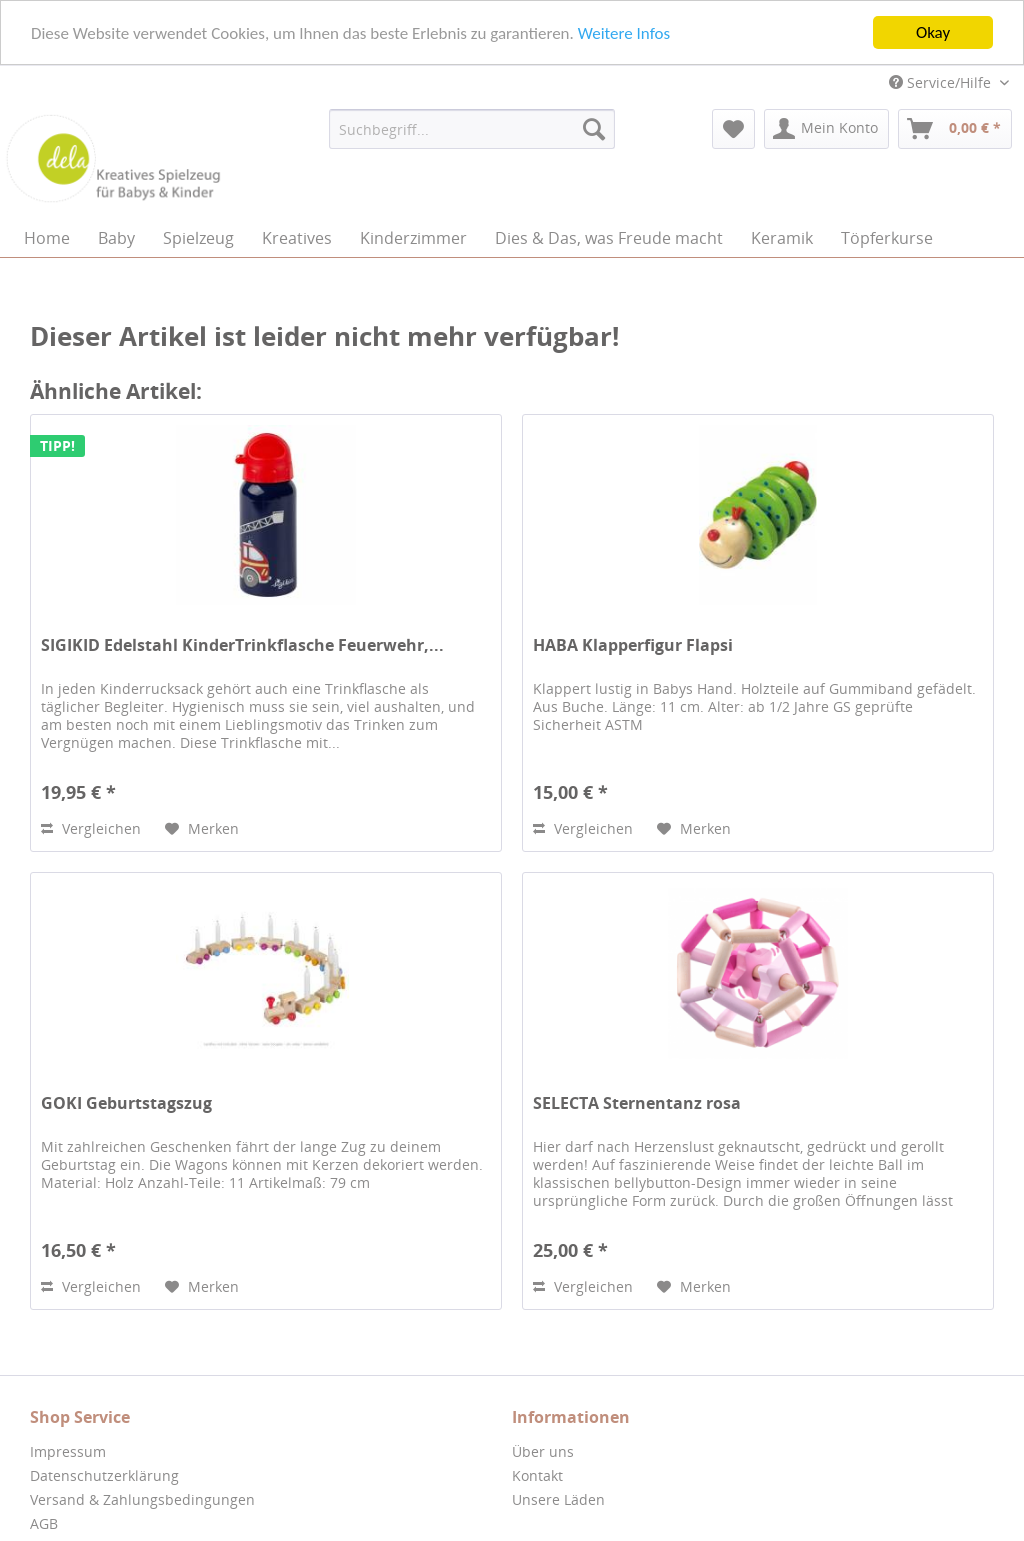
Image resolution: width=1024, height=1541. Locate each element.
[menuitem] (472, 129)
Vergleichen (91, 828)
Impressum (68, 1451)
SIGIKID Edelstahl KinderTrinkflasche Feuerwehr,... (242, 645)
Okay (933, 32)
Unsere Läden (558, 1499)
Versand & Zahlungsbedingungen (142, 1499)
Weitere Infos (624, 32)
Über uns (543, 1451)
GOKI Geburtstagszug (126, 1103)
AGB (44, 1523)
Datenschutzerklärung (104, 1475)
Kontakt (537, 1475)
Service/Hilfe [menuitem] (942, 82)
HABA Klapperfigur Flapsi (633, 645)
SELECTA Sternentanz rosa (637, 1103)
